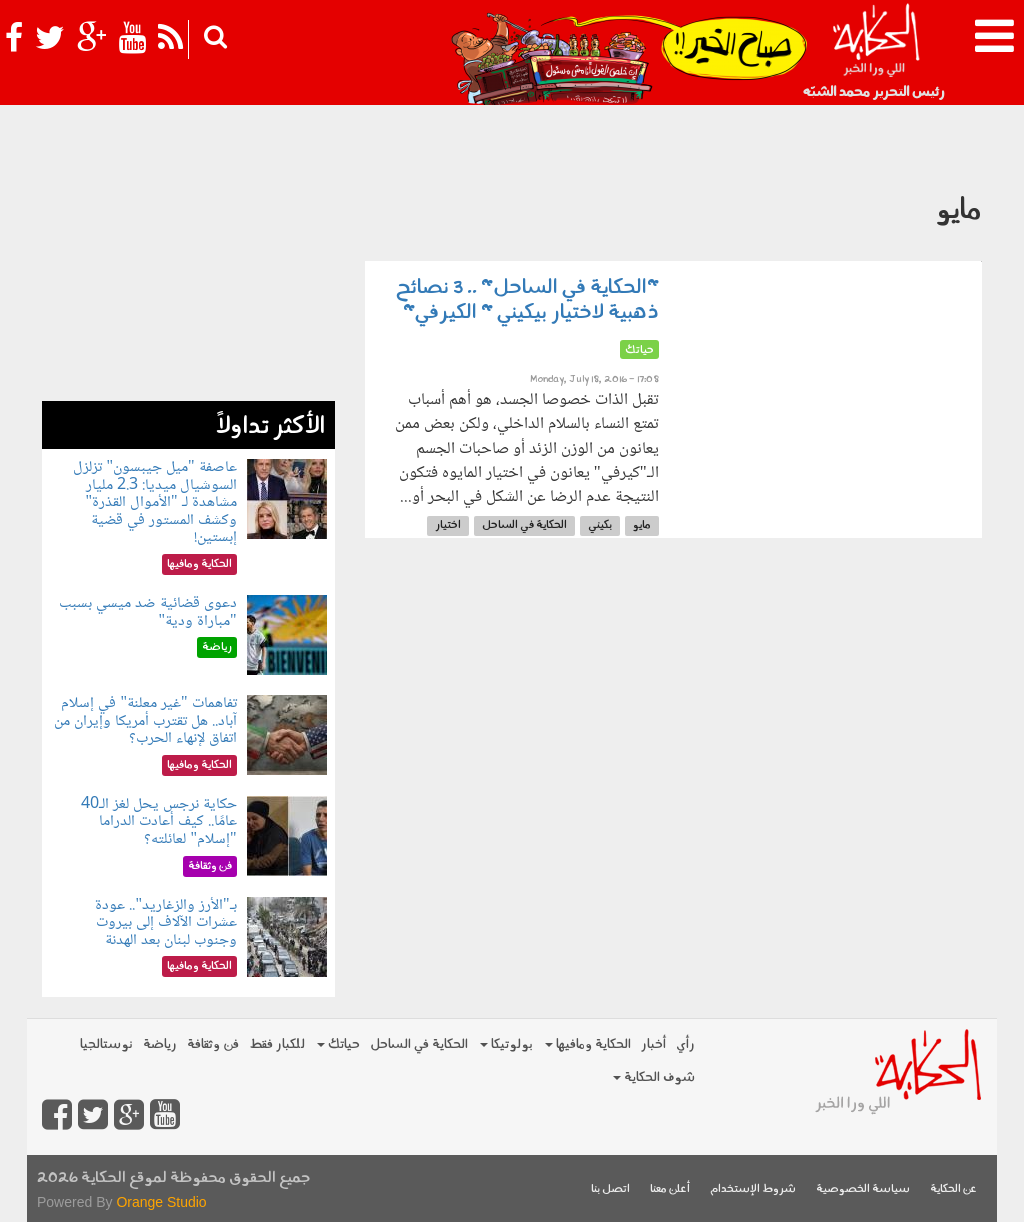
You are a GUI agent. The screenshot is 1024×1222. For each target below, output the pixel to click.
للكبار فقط (277, 1044)
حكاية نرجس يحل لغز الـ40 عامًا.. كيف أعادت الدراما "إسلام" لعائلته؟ (159, 822)
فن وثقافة (213, 1044)
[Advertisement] (188, 276)
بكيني (600, 525)
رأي (685, 1044)
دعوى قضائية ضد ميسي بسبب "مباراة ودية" (148, 612)
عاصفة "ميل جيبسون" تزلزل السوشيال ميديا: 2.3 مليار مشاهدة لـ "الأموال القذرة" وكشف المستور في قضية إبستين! (154, 502)
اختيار (448, 525)
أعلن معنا (670, 1189)
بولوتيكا (506, 1044)
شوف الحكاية (654, 1077)
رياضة (160, 1044)
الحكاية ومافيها (588, 1044)
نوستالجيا (106, 1044)
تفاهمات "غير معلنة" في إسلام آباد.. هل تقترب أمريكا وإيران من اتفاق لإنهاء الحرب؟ (145, 721)
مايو (642, 525)
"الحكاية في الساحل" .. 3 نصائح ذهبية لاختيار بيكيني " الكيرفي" (527, 300)
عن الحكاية (953, 1189)
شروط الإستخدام (753, 1189)
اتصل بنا (610, 1189)
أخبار (653, 1044)
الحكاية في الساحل (524, 525)
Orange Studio (161, 1202)
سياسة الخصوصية (863, 1189)
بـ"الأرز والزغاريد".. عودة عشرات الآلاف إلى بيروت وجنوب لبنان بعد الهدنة (165, 923)
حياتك (338, 1044)
